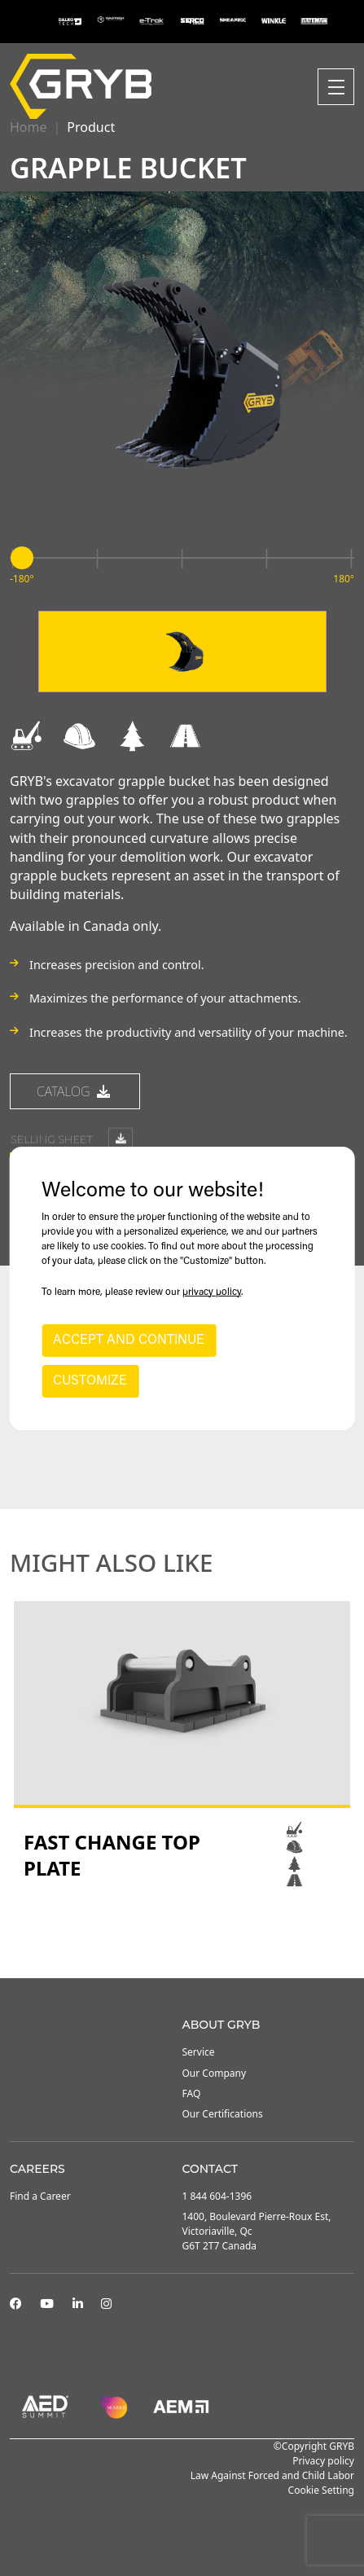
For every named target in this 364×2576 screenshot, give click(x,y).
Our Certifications (222, 2114)
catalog (75, 1094)
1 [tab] (166, 1934)
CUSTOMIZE (90, 1381)
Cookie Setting (321, 2490)
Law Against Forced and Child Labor (272, 2475)
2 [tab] (182, 1934)
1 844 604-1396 (217, 2196)
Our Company (214, 2073)
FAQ (191, 2093)
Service (198, 2052)
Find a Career (40, 2196)
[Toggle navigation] (336, 86)
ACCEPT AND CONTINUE (128, 1340)
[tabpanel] (182, 1745)
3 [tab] (199, 1934)
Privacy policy (323, 2461)
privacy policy (211, 1292)
